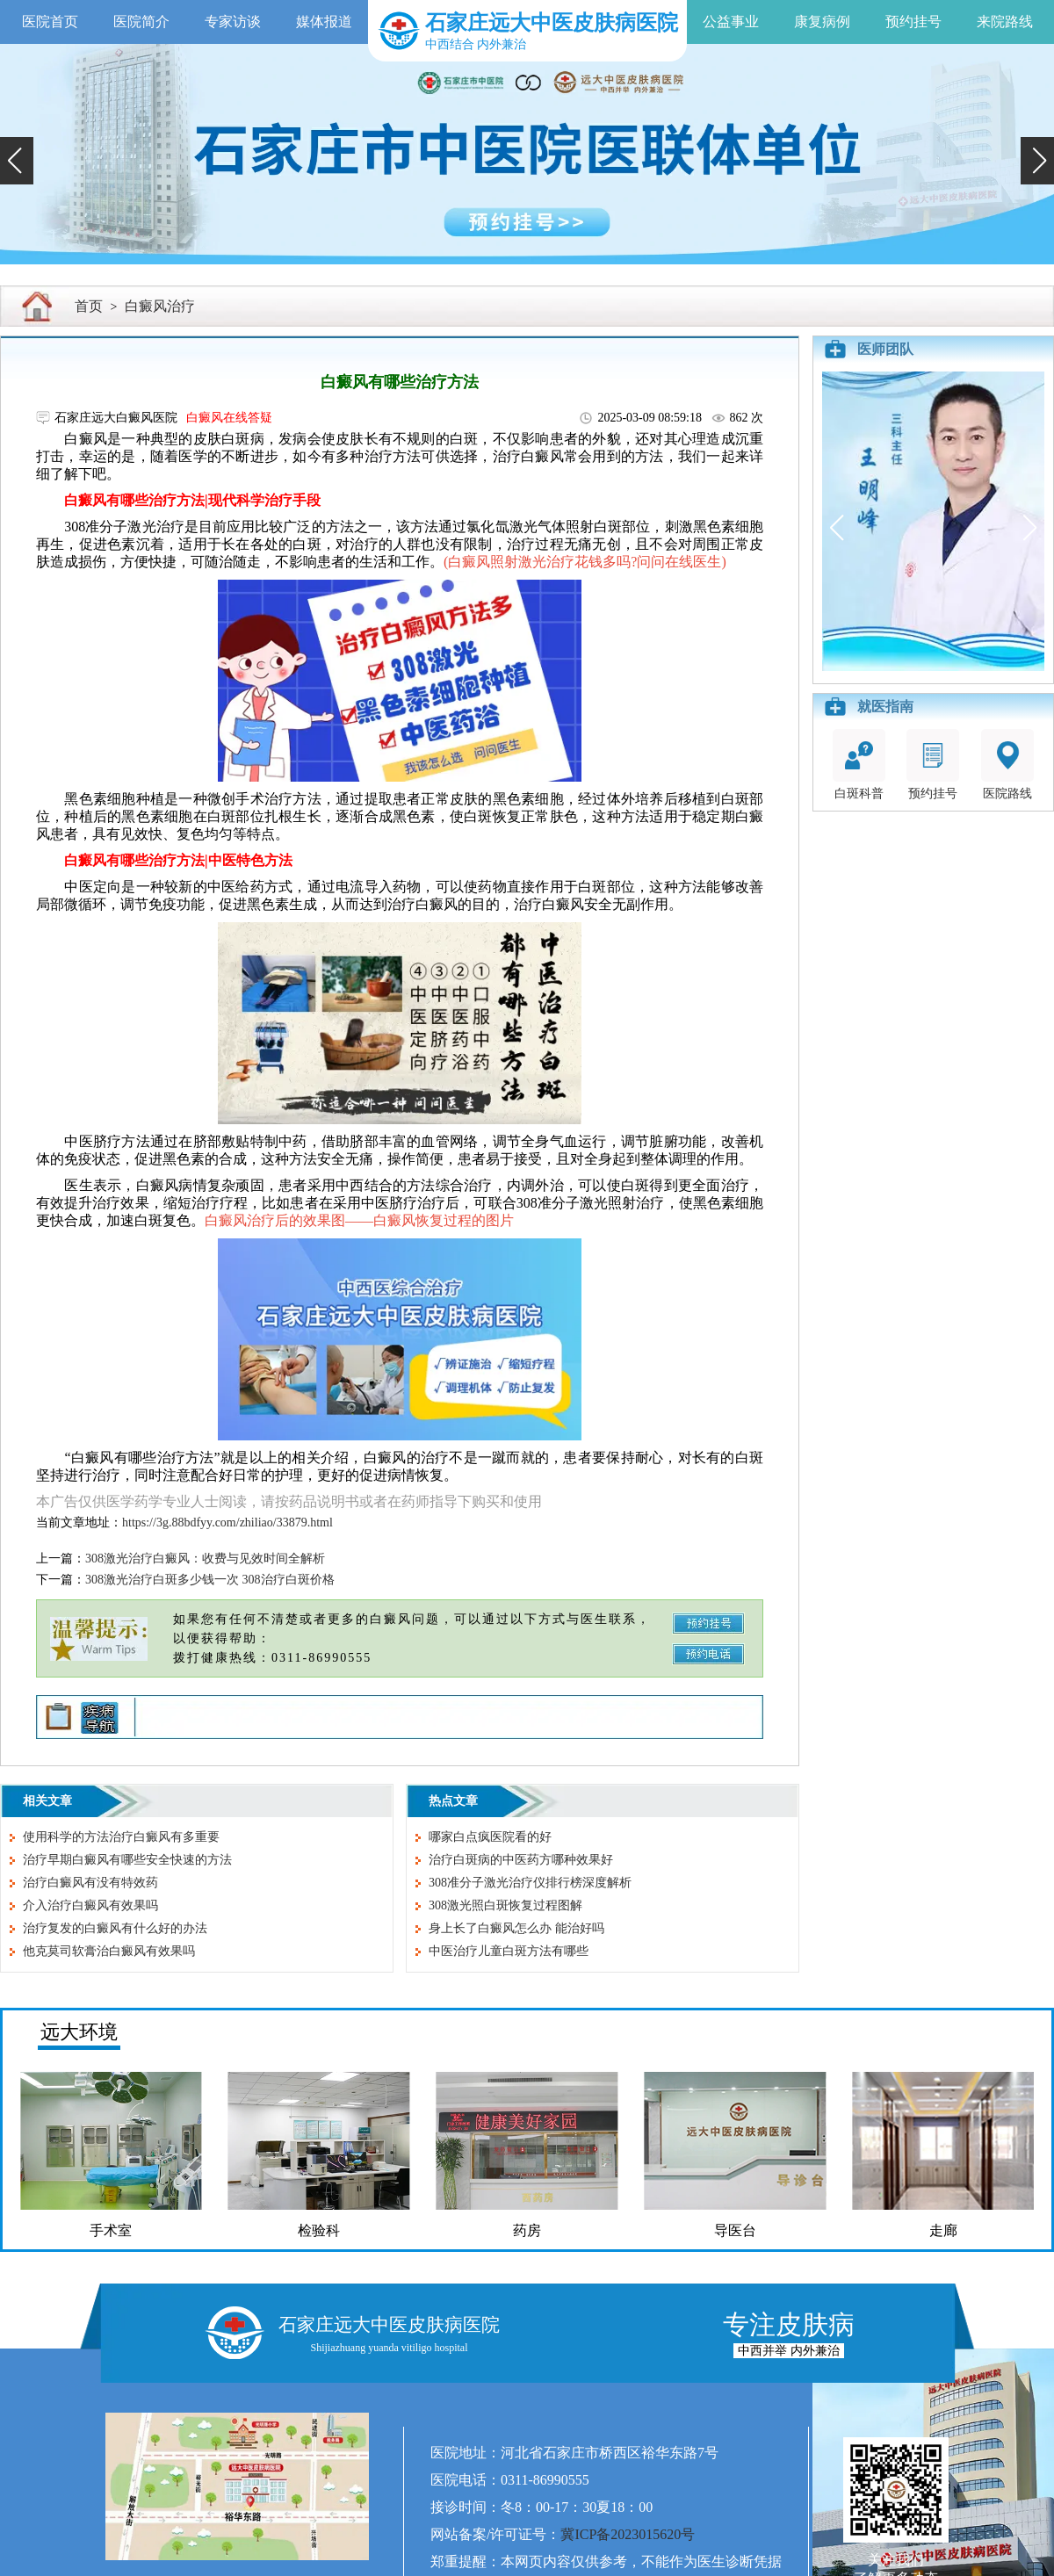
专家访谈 (233, 21)
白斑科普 (859, 764)
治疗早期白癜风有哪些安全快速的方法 (127, 1859)
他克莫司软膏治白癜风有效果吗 (109, 1951)
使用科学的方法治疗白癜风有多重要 (121, 1837)
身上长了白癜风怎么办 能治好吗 (516, 1928)
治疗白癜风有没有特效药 (90, 1882)
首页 (89, 306)
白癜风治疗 (160, 306)
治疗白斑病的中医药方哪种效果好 (521, 1859)
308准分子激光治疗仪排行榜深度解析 (530, 1882)
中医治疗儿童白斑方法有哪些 (508, 1951)
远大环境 (79, 2032)
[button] (16, 160)
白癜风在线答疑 (229, 417)
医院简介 (141, 21)
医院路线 (1007, 764)
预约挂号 (913, 21)
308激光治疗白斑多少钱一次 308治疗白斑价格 (210, 1579)
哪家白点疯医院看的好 (490, 1837)
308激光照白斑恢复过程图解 (505, 1905)
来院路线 (1005, 21)
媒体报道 (324, 21)
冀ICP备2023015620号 (627, 2534)
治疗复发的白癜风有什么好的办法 (115, 1928)
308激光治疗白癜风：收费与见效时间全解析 (205, 1558)
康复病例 (822, 21)
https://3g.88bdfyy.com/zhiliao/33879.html (227, 1522)
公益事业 (731, 21)
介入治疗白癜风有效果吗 (90, 1905)
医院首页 (50, 21)
